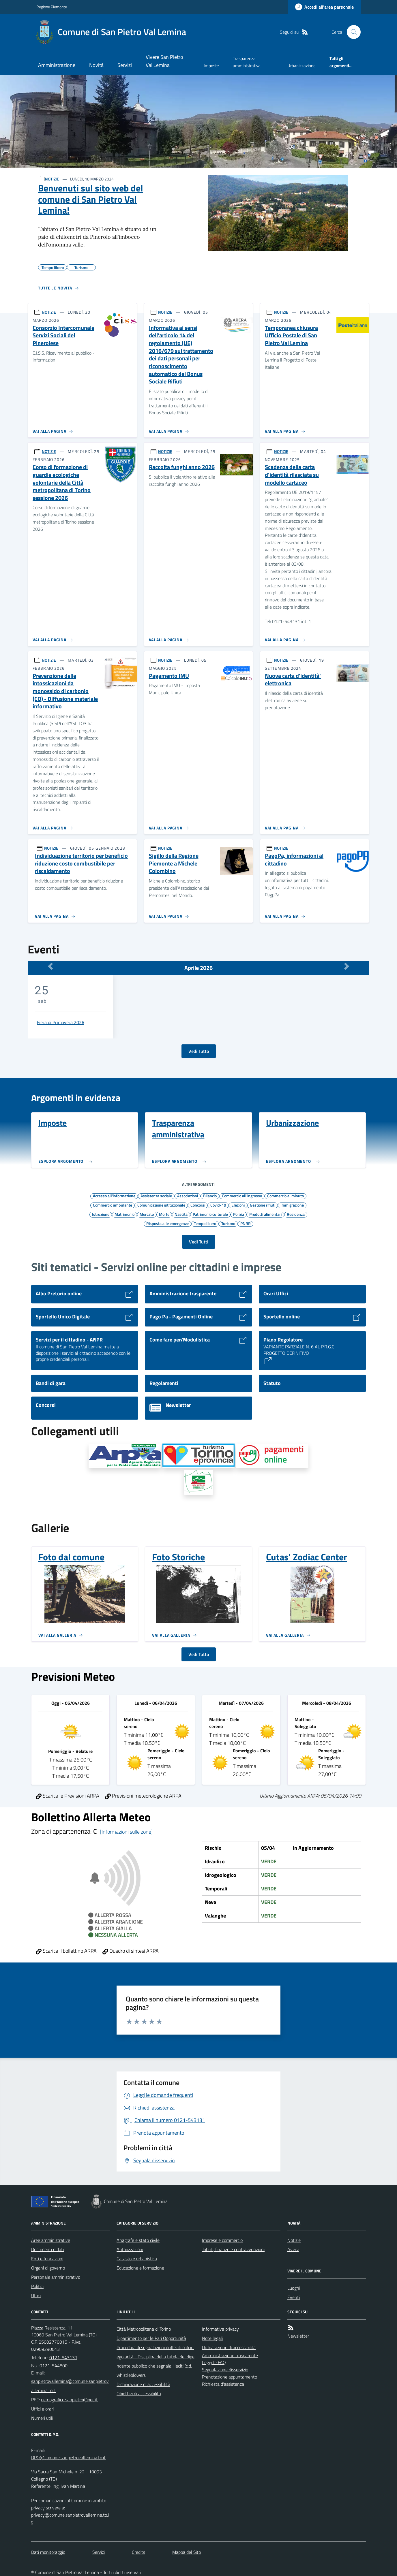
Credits (138, 2552)
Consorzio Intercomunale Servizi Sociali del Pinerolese (63, 335)
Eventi (293, 2297)
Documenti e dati (47, 2249)
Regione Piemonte (51, 7)
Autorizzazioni (130, 2249)
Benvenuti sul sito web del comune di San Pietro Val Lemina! (90, 199)
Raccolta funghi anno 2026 (182, 467)
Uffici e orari (42, 2408)
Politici (37, 2286)
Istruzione (100, 1214)
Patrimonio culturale (210, 1214)
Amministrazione (56, 65)
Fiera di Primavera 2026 (60, 1022)
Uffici (36, 2295)
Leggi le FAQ (214, 2362)
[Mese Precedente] (50, 966)
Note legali (212, 2338)
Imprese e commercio (222, 2240)
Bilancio (210, 1195)
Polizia (238, 1214)
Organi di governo (48, 2267)
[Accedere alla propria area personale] (324, 7)
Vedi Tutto (198, 1051)
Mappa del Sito (186, 2552)
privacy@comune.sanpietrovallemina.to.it (70, 2518)
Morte (164, 1214)
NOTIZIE (52, 179)
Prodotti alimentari (265, 1214)
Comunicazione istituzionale (161, 1205)
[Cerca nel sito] (351, 32)
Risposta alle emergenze (167, 1223)
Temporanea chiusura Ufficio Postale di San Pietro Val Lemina (291, 335)
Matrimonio (124, 1214)
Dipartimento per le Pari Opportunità (151, 2338)
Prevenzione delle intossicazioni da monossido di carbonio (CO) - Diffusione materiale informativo (65, 691)
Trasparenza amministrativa (247, 62)
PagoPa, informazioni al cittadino (294, 859)
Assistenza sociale (156, 1195)
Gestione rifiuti (262, 1205)
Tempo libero (205, 1223)
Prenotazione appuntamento (229, 2376)
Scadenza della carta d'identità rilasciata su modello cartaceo (292, 474)
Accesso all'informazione (114, 1195)
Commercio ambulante (112, 1205)
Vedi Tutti (198, 1241)
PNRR (245, 1223)
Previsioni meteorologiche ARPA (143, 1796)
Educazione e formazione (140, 2267)
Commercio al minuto (285, 1195)
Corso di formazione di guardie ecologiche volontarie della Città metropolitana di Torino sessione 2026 (62, 482)
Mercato (147, 1214)
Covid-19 (218, 1205)
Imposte (211, 65)
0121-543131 (63, 2357)
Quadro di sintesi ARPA (130, 1951)
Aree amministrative (50, 2240)
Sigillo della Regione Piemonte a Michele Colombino (173, 863)
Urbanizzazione (301, 65)
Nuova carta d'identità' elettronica (293, 679)
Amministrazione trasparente (230, 2355)
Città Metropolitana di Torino (144, 2328)
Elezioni (238, 1205)
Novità (96, 65)
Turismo (228, 1223)
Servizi (124, 65)
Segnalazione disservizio (225, 2369)
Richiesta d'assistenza (223, 2384)
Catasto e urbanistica (137, 2258)
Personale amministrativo (55, 2277)
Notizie (294, 2240)
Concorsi (197, 1205)
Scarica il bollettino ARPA (66, 1951)
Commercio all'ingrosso (242, 1195)
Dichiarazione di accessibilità (143, 2384)
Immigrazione (292, 1205)
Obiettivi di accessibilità (139, 2393)
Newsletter (298, 2335)
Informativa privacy (220, 2328)
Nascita (181, 1214)
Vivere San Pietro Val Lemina (164, 61)
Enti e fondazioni (47, 2258)
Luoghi (293, 2288)
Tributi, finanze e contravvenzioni (233, 2249)
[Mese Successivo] (347, 966)
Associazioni (187, 1195)
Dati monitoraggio (48, 2552)
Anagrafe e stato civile (138, 2240)
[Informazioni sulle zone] (126, 1832)
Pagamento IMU (169, 676)
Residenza (296, 1214)
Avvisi (293, 2249)
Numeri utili (42, 2418)
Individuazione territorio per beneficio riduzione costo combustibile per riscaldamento (81, 863)
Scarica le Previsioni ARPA (67, 1796)
